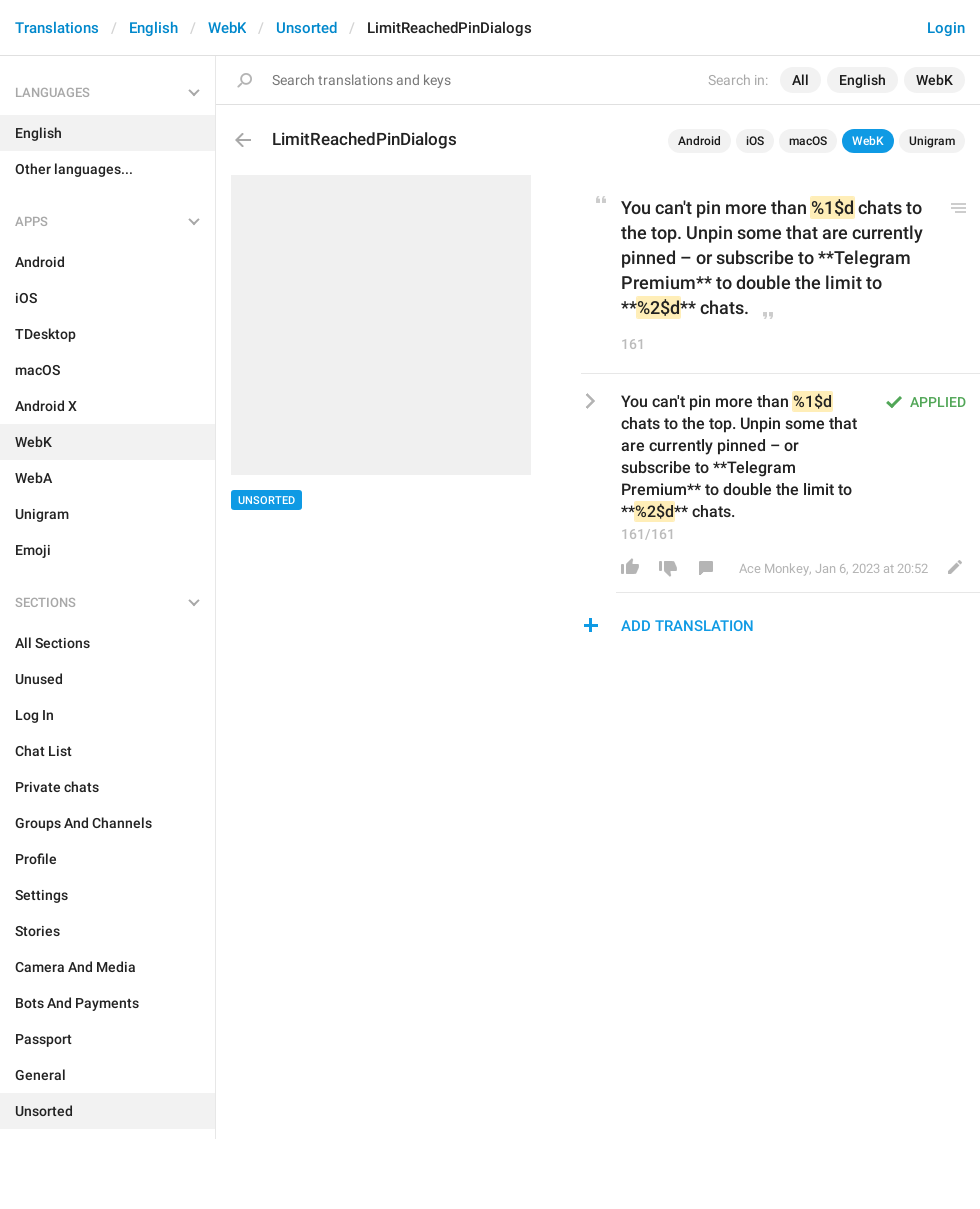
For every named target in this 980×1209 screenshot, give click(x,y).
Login (946, 28)
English (153, 28)
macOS (808, 141)
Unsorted (306, 28)
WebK (227, 28)
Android (699, 141)
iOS (755, 141)
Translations (57, 28)
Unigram (932, 141)
